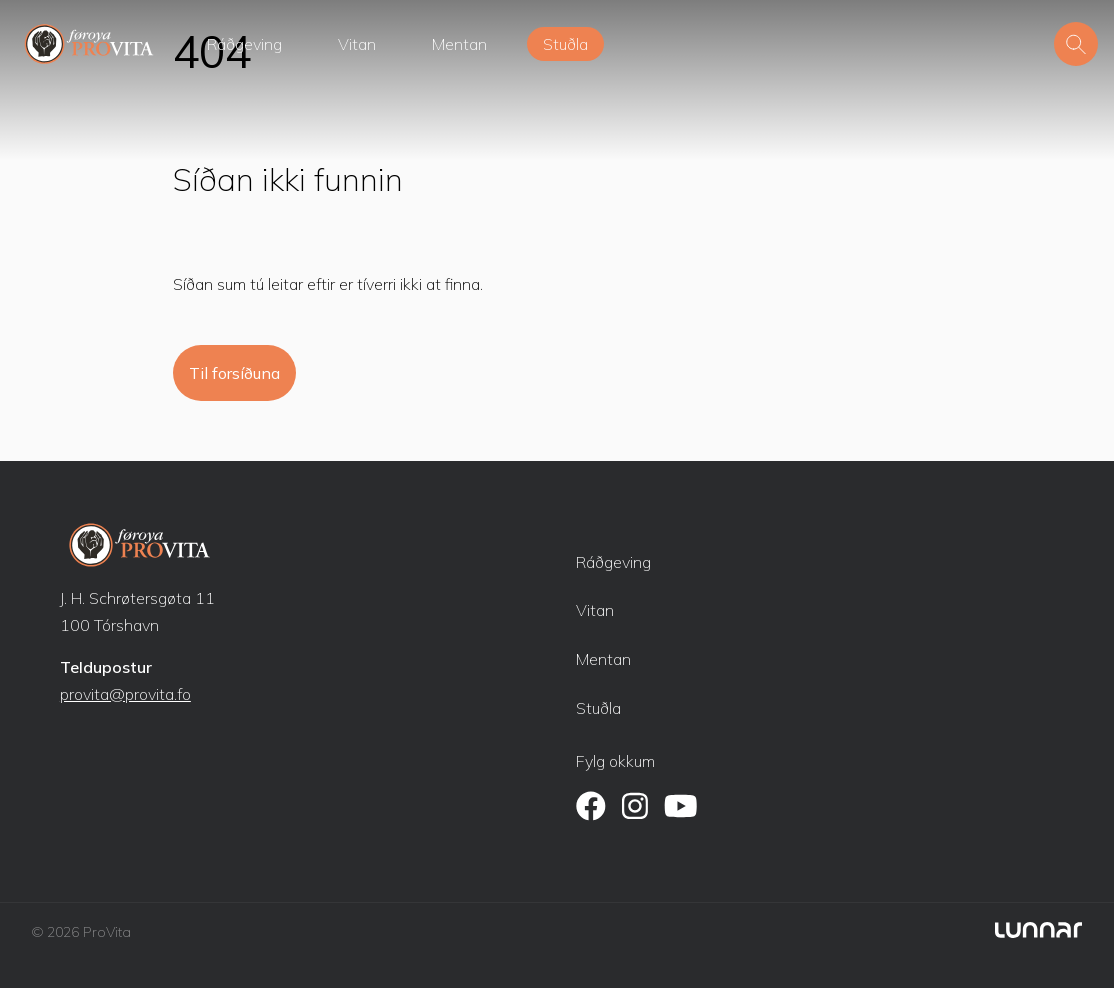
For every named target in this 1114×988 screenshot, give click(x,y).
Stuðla (565, 44)
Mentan (459, 44)
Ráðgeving (244, 44)
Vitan (357, 44)
